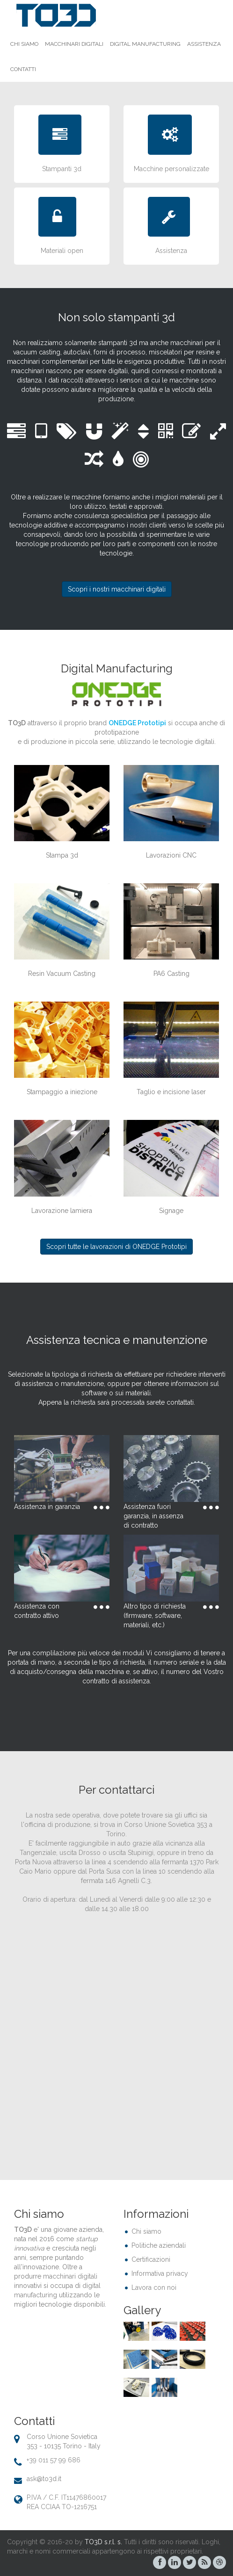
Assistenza (204, 44)
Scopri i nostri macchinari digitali (117, 589)
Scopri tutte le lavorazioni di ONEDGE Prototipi (116, 1246)
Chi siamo (24, 44)
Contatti (23, 69)
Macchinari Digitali (74, 44)
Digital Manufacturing (145, 44)
